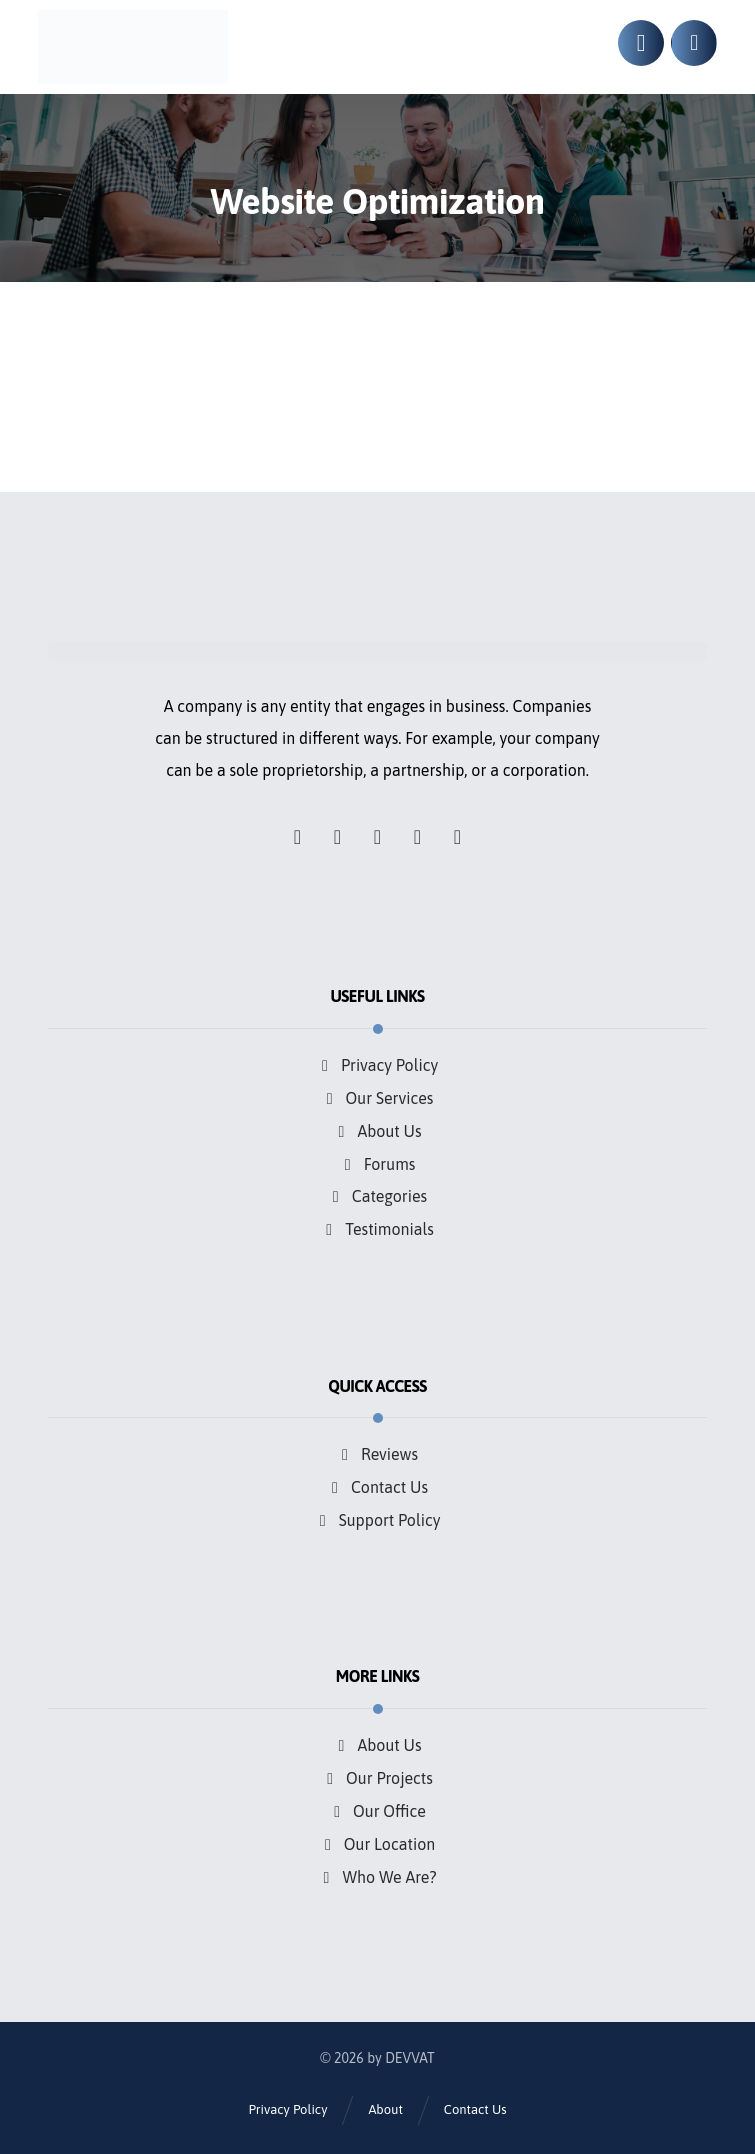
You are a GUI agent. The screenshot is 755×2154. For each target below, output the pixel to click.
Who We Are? (377, 1869)
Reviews (377, 1452)
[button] (298, 837)
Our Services (378, 1098)
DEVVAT (410, 2053)
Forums (378, 1162)
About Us (377, 1130)
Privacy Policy (377, 1066)
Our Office (377, 1805)
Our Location (377, 1837)
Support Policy (378, 1516)
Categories (377, 1194)
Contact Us (377, 1484)
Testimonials (377, 1226)
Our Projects (377, 1773)
